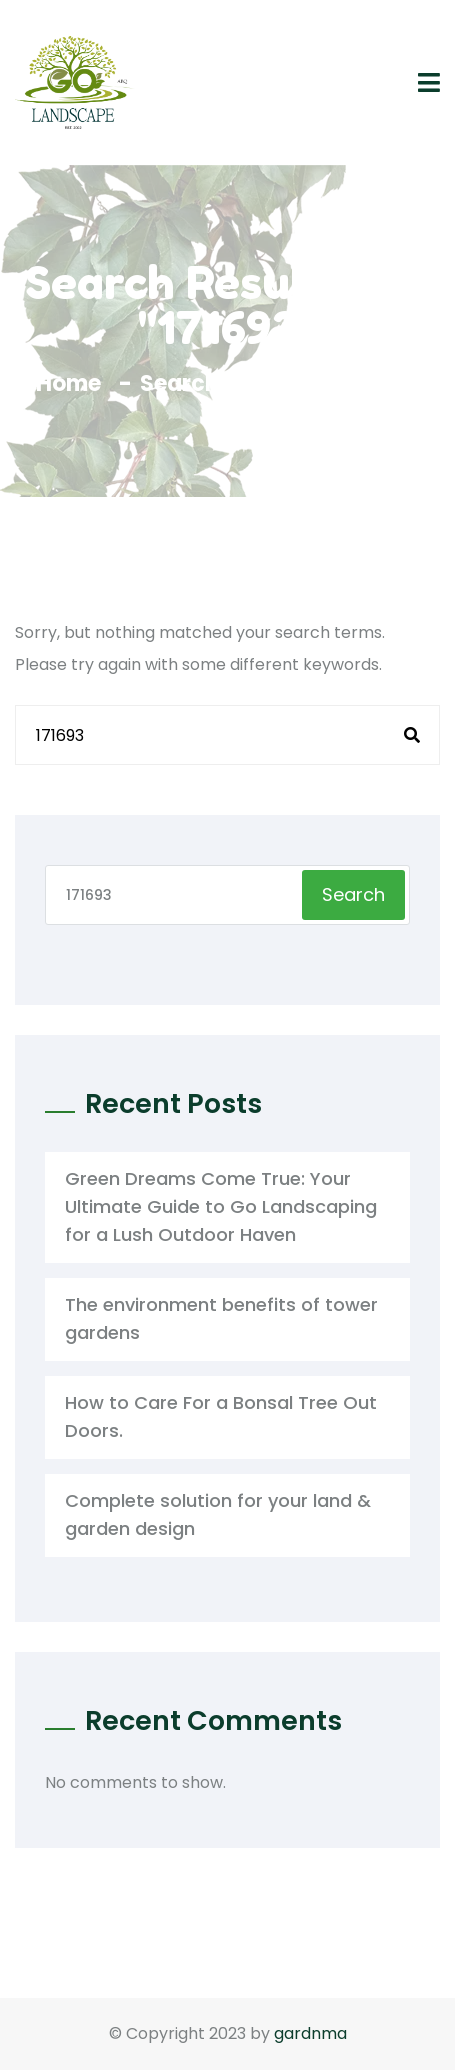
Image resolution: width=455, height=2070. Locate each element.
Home (73, 383)
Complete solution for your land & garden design (218, 1514)
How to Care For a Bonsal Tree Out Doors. (221, 1416)
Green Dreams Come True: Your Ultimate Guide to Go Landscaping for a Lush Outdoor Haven (221, 1206)
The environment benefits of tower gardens (221, 1318)
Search (353, 894)
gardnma (310, 2033)
